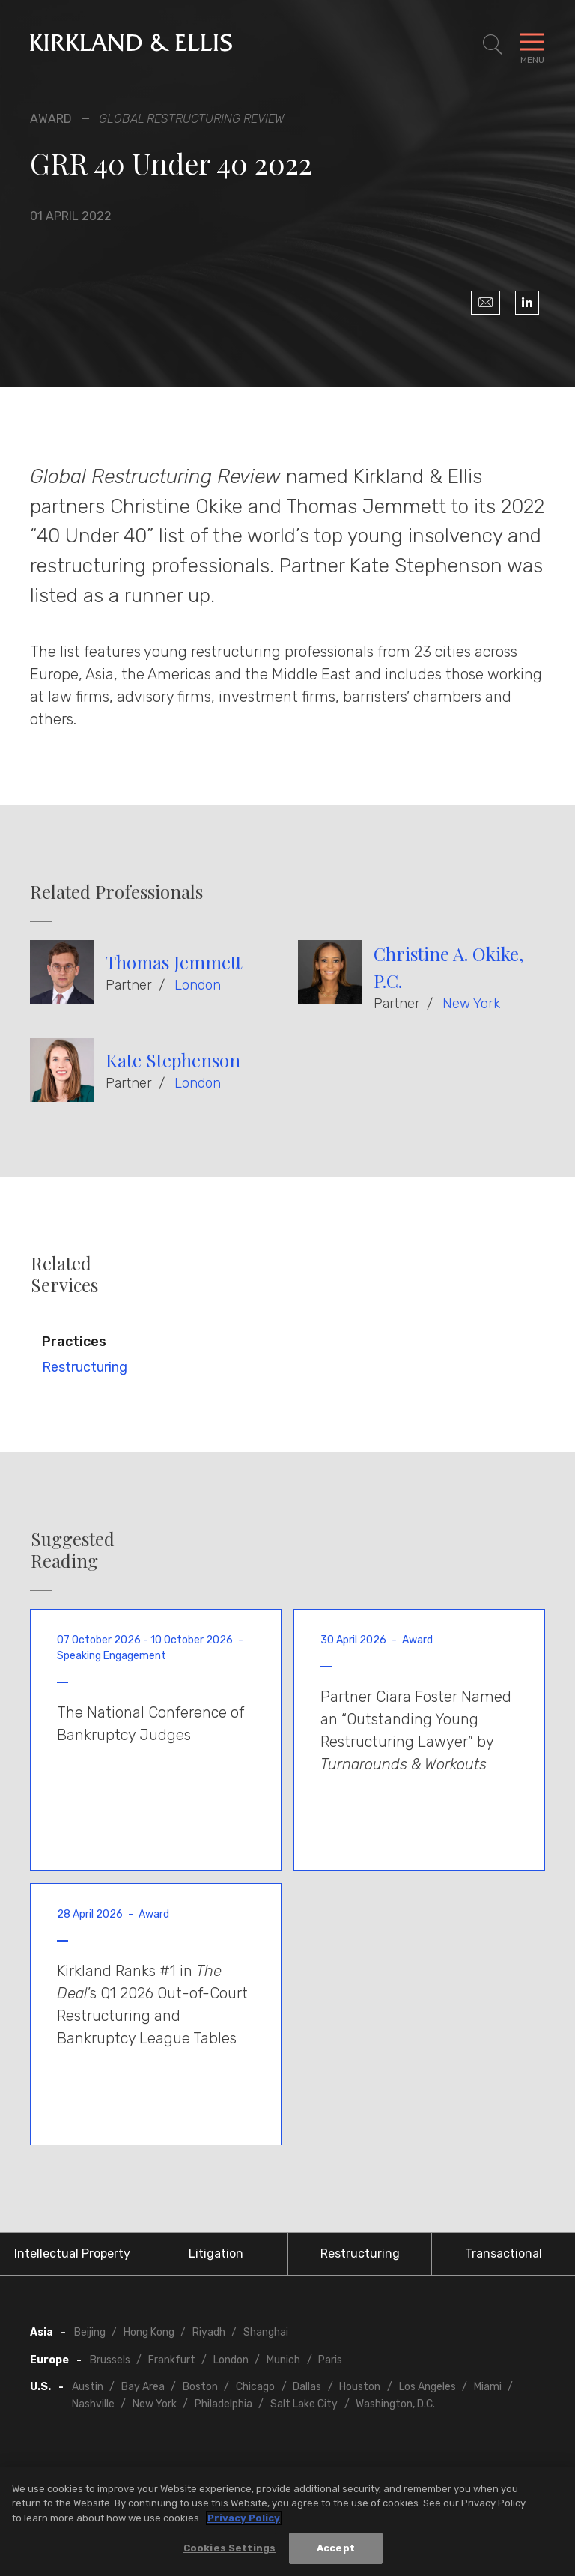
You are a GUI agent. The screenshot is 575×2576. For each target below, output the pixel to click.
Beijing (90, 2332)
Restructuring (84, 1367)
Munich (283, 2360)
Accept (336, 2548)
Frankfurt (171, 2360)
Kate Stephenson (173, 1060)
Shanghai (265, 2332)
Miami (488, 2386)
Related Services (64, 1274)
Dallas (307, 2386)
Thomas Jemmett (174, 962)
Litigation (216, 2253)
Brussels (110, 2360)
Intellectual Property (72, 2253)
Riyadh (208, 2332)
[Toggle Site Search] (492, 45)
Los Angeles (427, 2386)
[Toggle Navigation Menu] (532, 45)
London (197, 985)
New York (471, 1003)
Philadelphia (223, 2404)
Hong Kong (149, 2332)
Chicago (255, 2386)
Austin (87, 2386)
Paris (330, 2360)
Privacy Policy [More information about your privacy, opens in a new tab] (243, 2518)
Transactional (503, 2253)
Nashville (93, 2404)
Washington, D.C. (395, 2404)
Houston (359, 2386)
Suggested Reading (73, 1549)
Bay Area (143, 2386)
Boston (200, 2386)
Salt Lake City (304, 2404)
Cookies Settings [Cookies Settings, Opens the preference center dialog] (229, 2548)
